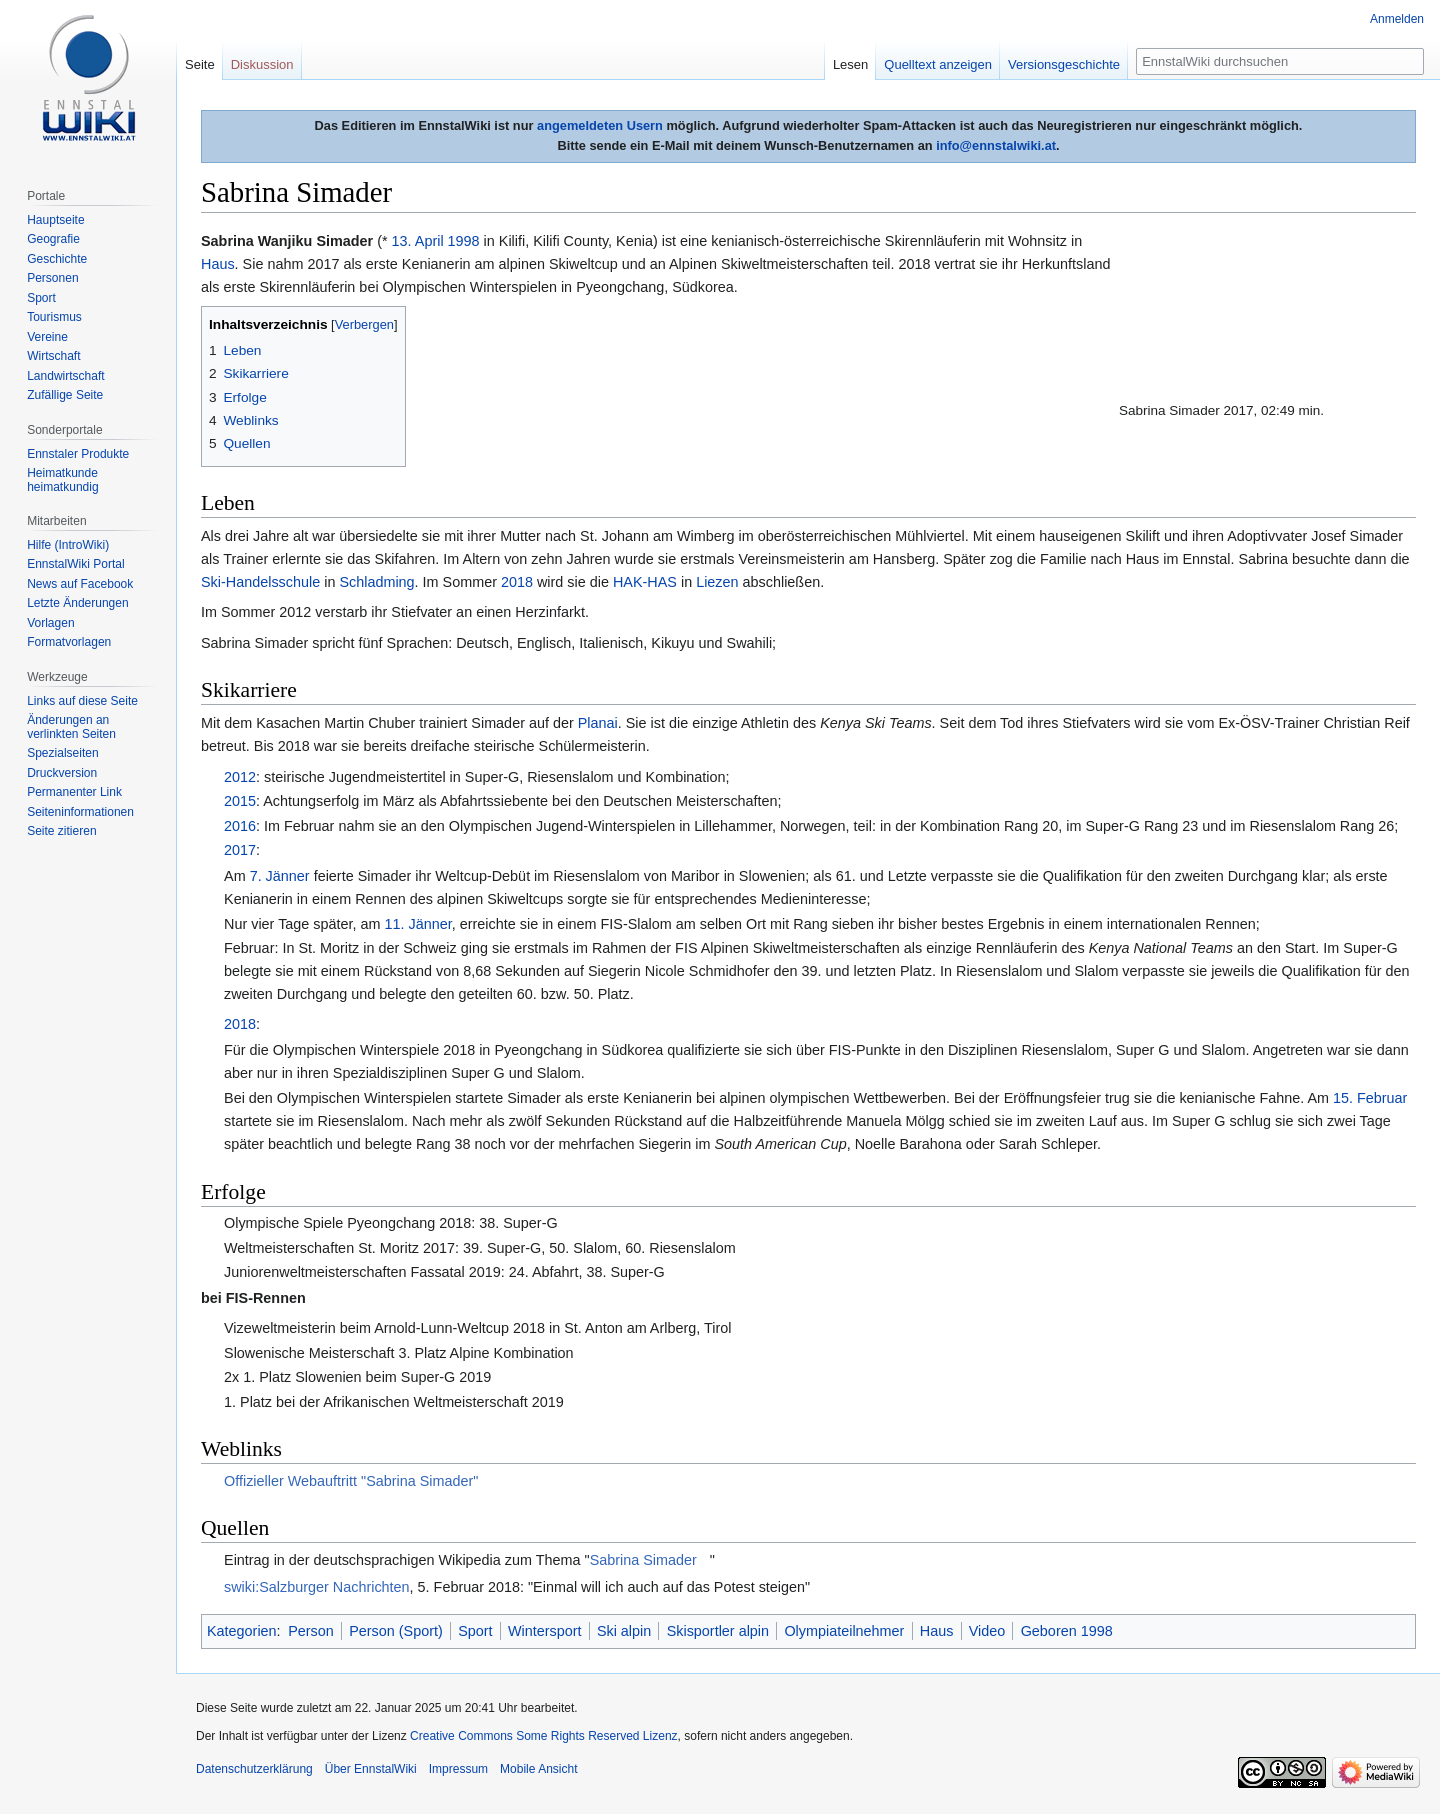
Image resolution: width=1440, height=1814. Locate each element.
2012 (240, 777)
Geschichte (57, 259)
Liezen (717, 582)
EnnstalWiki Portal (75, 564)
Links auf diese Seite (82, 701)
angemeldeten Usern (600, 125)
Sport (475, 1631)
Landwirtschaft (65, 376)
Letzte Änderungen (77, 603)
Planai (598, 723)
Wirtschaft (53, 356)
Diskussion (262, 64)
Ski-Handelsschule (260, 582)
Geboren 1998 (1067, 1631)
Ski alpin (624, 1631)
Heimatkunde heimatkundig (62, 480)
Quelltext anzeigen (938, 64)
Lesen (850, 64)
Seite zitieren (61, 831)
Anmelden (1397, 19)
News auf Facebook (80, 584)
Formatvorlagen (69, 642)
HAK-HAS (645, 582)
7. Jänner (280, 876)
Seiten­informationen (80, 812)
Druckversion (62, 773)
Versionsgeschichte (1064, 64)
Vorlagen (50, 623)
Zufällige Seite (65, 395)
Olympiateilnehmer (844, 1631)
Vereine (47, 337)
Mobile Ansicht (538, 1769)
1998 (464, 241)
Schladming (376, 582)
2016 (240, 826)
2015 (240, 801)
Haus (218, 264)
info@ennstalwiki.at (996, 145)
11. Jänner (418, 924)
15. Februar (1370, 1098)
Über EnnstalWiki (371, 1769)
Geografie (53, 239)
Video (987, 1631)
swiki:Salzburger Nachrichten (317, 1587)
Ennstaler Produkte (78, 454)
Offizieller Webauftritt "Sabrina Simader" (351, 1481)
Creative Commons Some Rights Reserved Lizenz (543, 1736)
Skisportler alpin (718, 1631)
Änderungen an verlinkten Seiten (71, 727)
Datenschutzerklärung (254, 1769)
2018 (517, 582)
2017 (240, 850)
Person (311, 1631)
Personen (52, 278)
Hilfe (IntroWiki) (68, 545)
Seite (200, 64)
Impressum (458, 1769)
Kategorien (242, 1631)
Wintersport (545, 1631)
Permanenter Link (74, 792)
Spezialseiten (62, 753)
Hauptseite (55, 220)
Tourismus (54, 317)
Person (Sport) (396, 1631)
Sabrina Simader (643, 1560)
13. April (418, 241)
